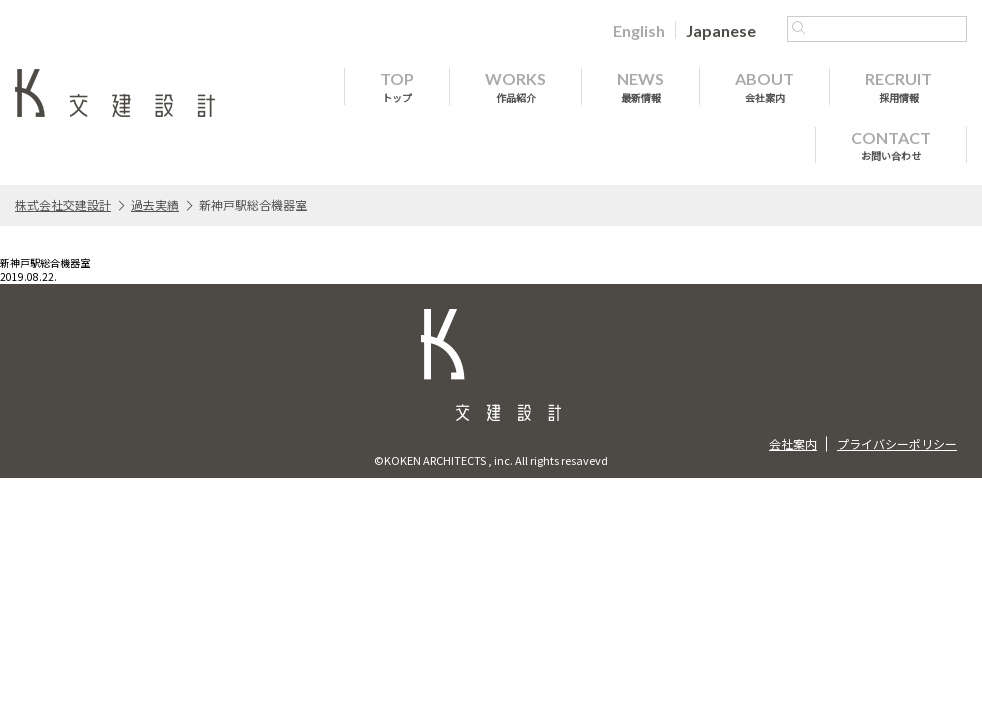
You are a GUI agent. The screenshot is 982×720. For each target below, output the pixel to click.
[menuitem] (639, 30)
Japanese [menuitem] (721, 30)
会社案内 (793, 443)
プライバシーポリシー (897, 443)
